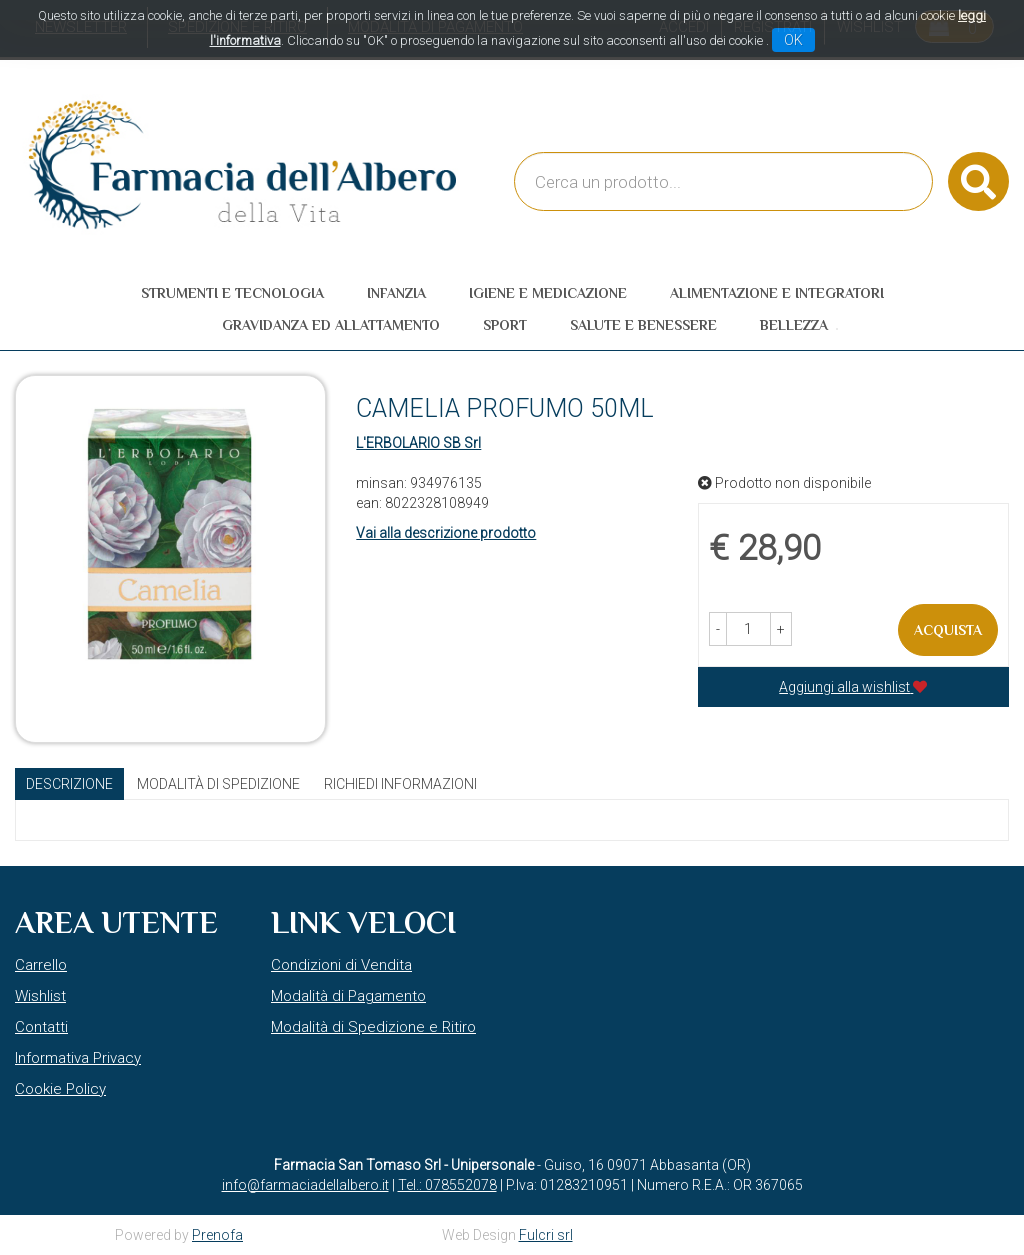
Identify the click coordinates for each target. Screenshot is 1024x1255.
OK (793, 40)
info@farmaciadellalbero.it (305, 1185)
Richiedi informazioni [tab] (400, 784)
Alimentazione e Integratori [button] (777, 293)
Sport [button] (505, 325)
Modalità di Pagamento (348, 996)
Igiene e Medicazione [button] (548, 293)
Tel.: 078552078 (447, 1185)
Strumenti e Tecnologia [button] (232, 293)
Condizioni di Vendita (341, 965)
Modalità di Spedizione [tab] (218, 784)
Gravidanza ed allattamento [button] (331, 325)
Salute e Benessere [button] (643, 325)
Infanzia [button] (396, 293)
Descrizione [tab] (69, 784)
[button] (718, 629)
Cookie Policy (60, 1089)
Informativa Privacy (78, 1058)
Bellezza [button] (794, 325)
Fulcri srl (546, 1235)
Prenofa (217, 1235)
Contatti (41, 1027)
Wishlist (40, 996)
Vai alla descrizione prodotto (446, 533)
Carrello (41, 965)
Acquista (948, 630)
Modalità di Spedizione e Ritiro (373, 1027)
